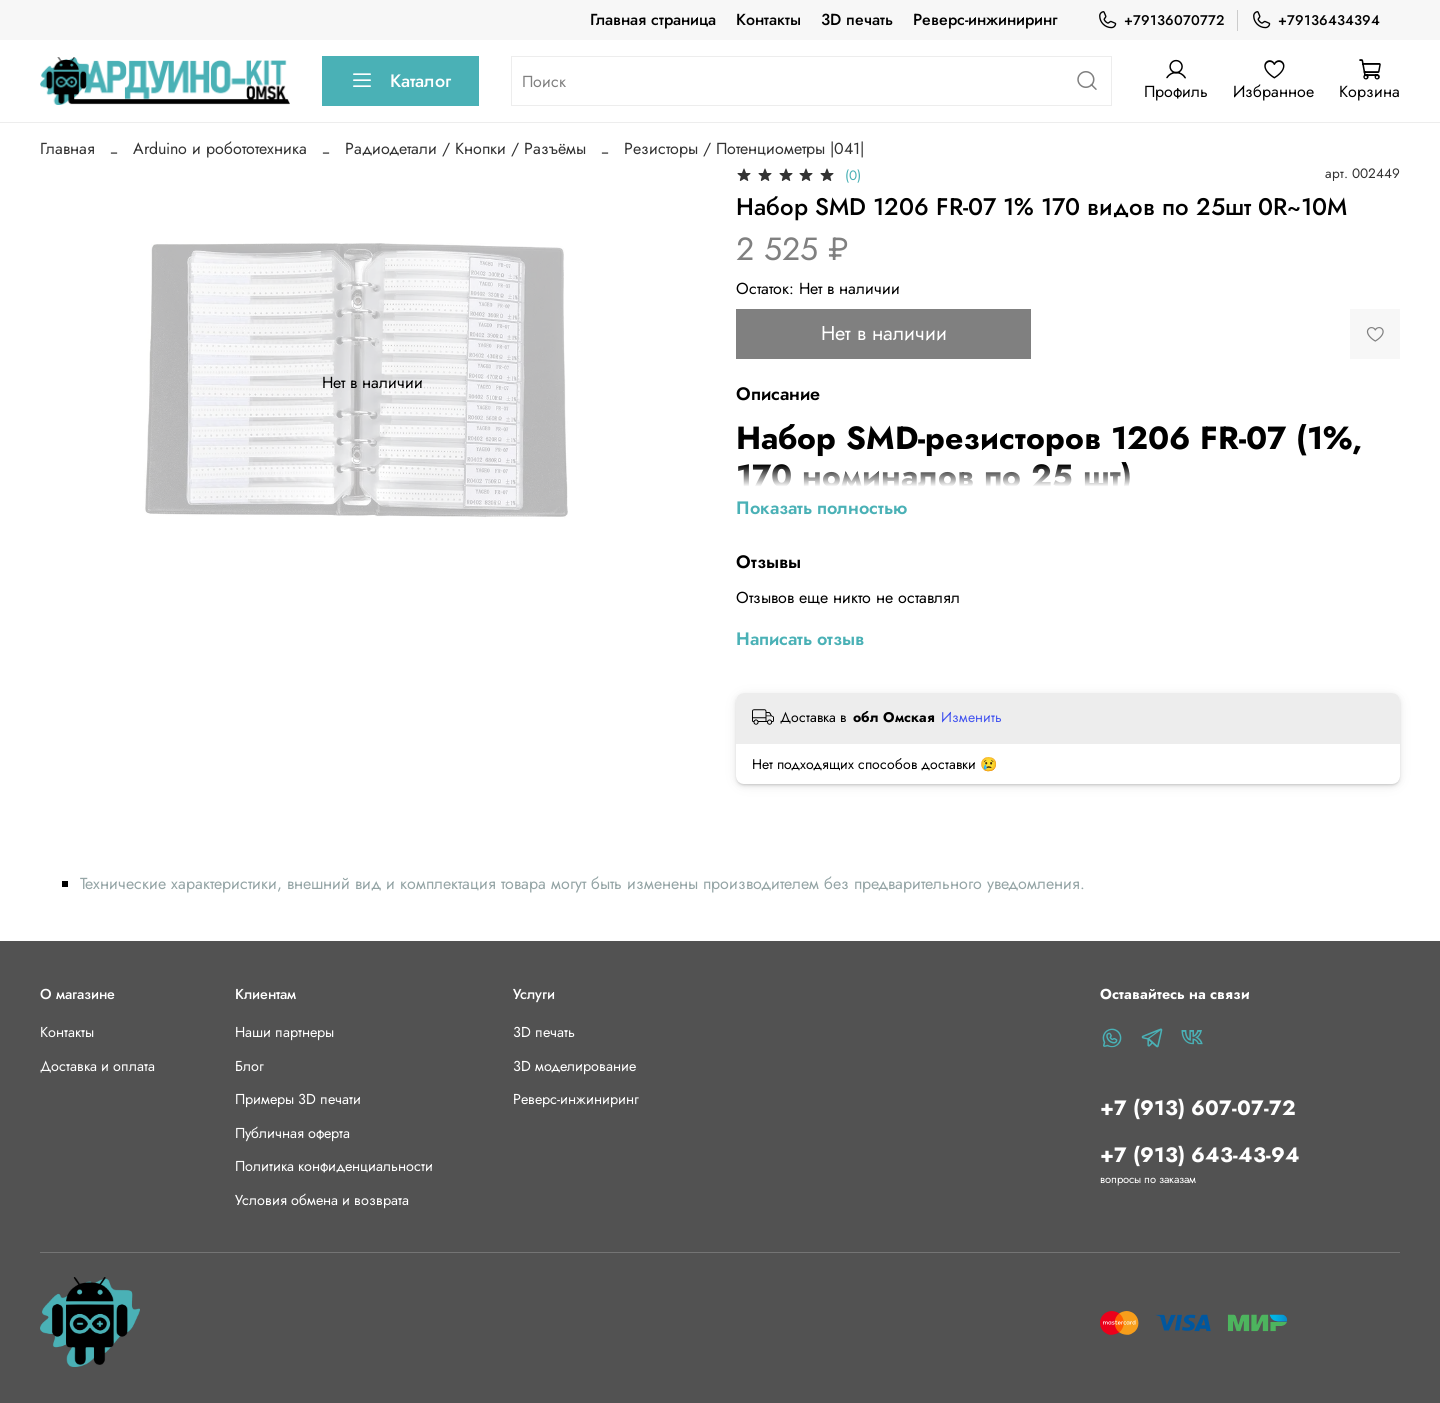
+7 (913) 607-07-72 (1198, 1108)
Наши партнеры (284, 1032)
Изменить (971, 717)
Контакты (768, 19)
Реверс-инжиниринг (985, 19)
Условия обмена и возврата (322, 1200)
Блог (249, 1066)
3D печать (857, 19)
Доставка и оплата (97, 1066)
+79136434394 (1315, 20)
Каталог (400, 81)
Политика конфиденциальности (334, 1166)
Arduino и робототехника (220, 148)
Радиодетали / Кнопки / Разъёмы (465, 148)
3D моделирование (574, 1066)
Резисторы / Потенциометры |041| (744, 148)
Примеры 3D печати (298, 1099)
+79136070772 (1160, 20)
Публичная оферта (292, 1133)
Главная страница (653, 19)
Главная (67, 148)
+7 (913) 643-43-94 (1200, 1155)
